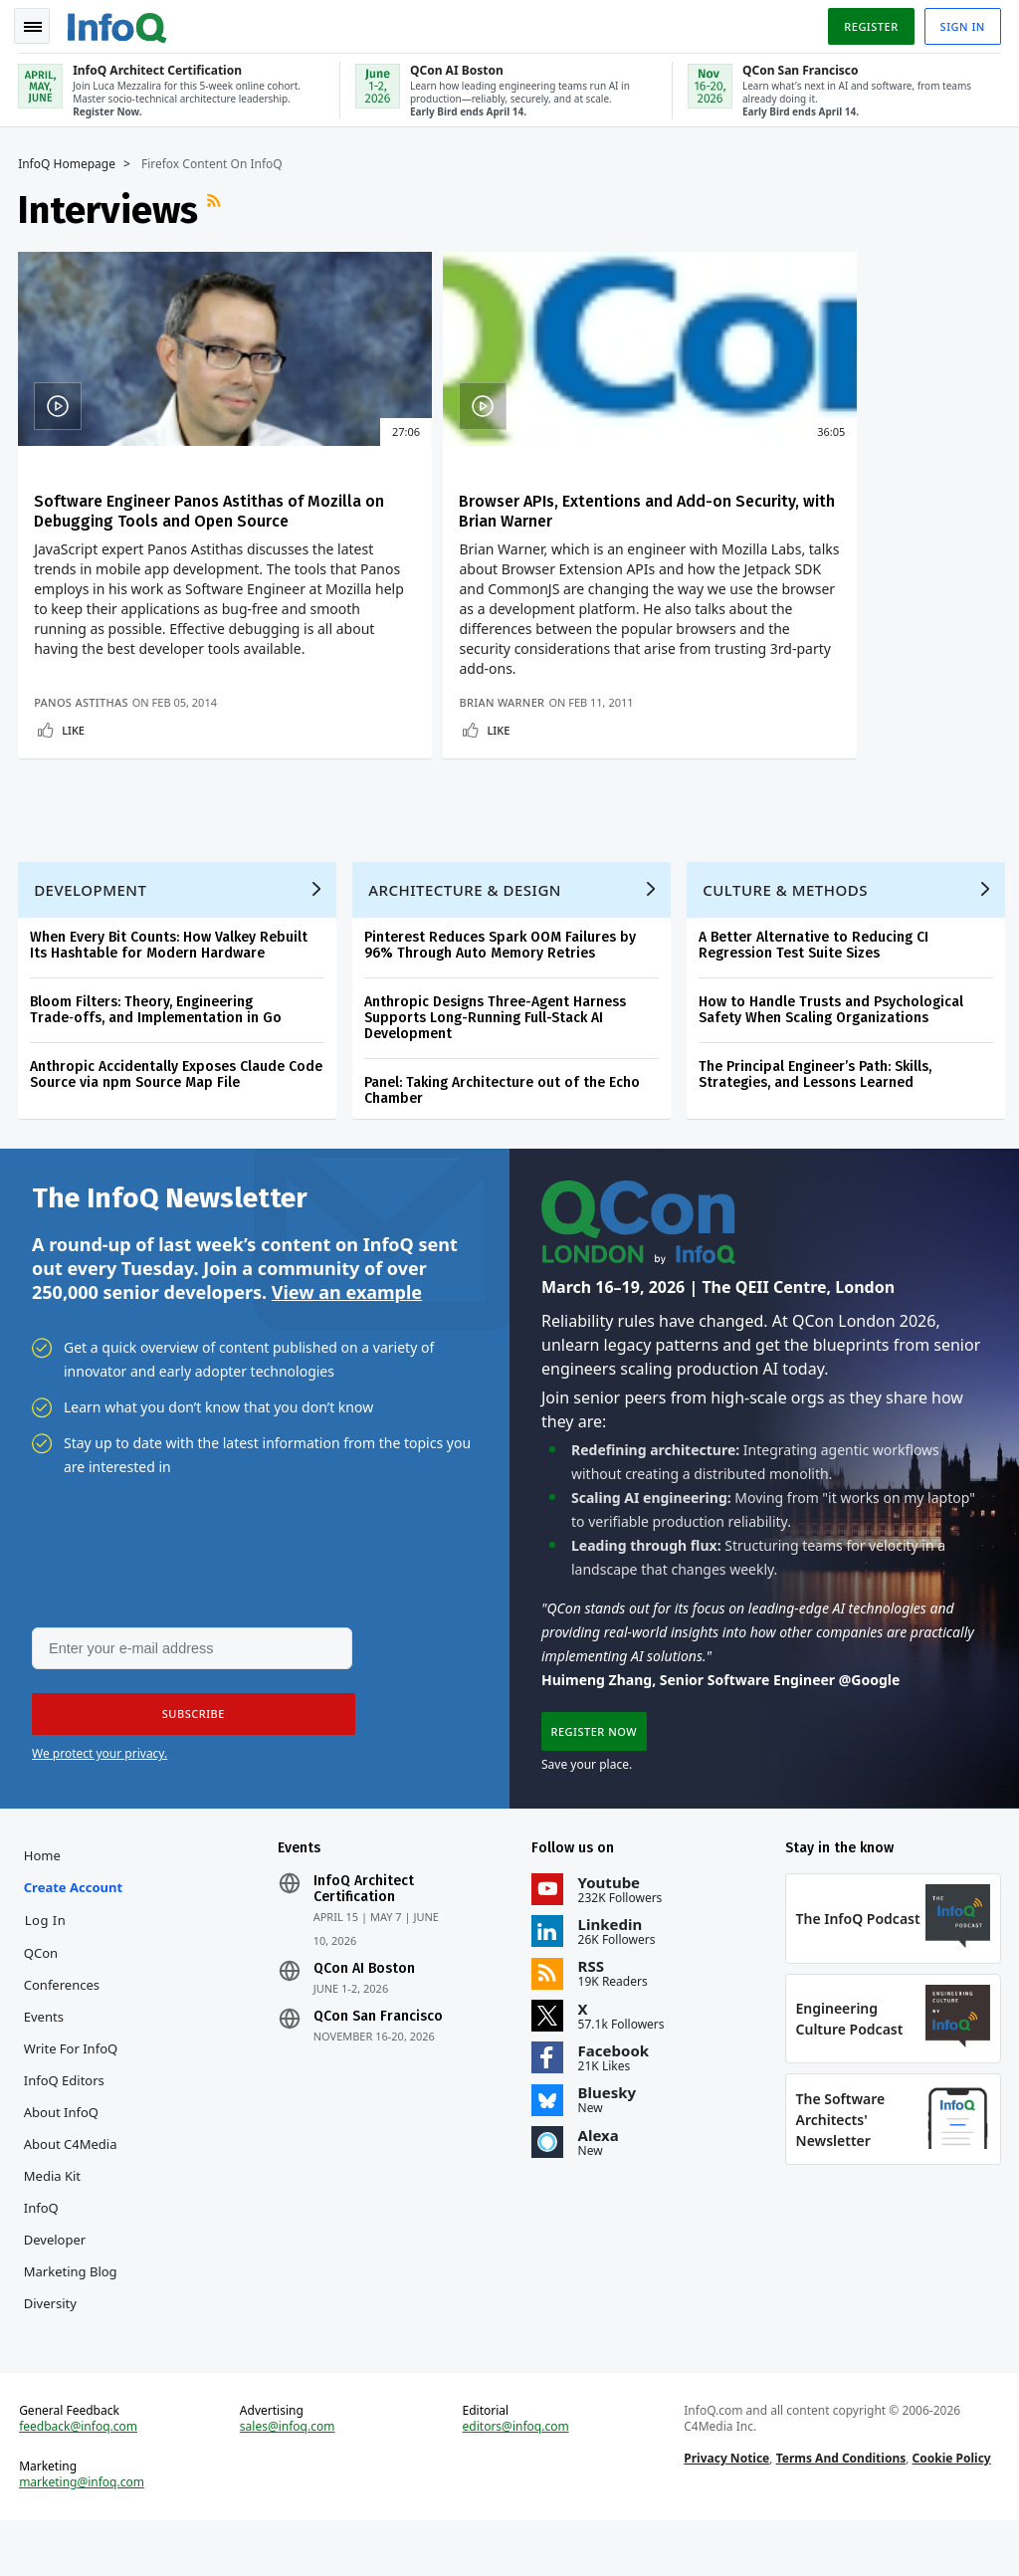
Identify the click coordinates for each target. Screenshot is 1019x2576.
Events (46, 2066)
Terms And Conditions (840, 2511)
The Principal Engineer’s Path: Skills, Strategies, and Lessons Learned (817, 1118)
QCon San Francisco (379, 2066)
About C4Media (72, 2194)
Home (44, 1905)
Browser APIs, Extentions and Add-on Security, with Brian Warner (502, 507)
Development (92, 934)
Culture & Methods (787, 934)
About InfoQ (63, 2162)
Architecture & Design (466, 934)
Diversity (52, 2353)
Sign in (960, 23)
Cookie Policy (951, 2511)
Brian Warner (409, 738)
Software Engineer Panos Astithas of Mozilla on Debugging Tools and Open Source (175, 517)
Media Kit (54, 2226)
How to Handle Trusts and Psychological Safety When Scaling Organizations (833, 1053)
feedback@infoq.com (80, 2480)
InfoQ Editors (66, 2130)
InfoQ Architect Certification (364, 1939)
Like (75, 765)
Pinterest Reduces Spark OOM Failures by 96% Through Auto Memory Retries (502, 988)
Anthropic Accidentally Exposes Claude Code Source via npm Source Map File (178, 1118)
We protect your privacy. (99, 1802)
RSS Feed (218, 206)
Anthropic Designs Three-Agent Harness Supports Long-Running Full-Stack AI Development (497, 1061)
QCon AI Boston (365, 2019)
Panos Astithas (83, 738)
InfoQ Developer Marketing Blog (72, 2289)
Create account (75, 1937)
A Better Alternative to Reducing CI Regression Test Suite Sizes (815, 988)
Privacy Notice (726, 2511)
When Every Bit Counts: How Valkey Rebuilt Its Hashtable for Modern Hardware (170, 988)
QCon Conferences (64, 2018)
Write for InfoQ (72, 2098)
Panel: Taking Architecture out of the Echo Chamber (504, 1134)
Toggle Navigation (39, 24)
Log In (48, 1970)
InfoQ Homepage (68, 160)
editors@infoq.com (516, 2480)
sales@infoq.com (288, 2480)
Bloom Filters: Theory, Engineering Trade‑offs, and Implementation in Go (158, 1053)
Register (869, 23)
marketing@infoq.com (83, 2536)
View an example (347, 1338)
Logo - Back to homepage (119, 22)
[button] (188, 1763)
